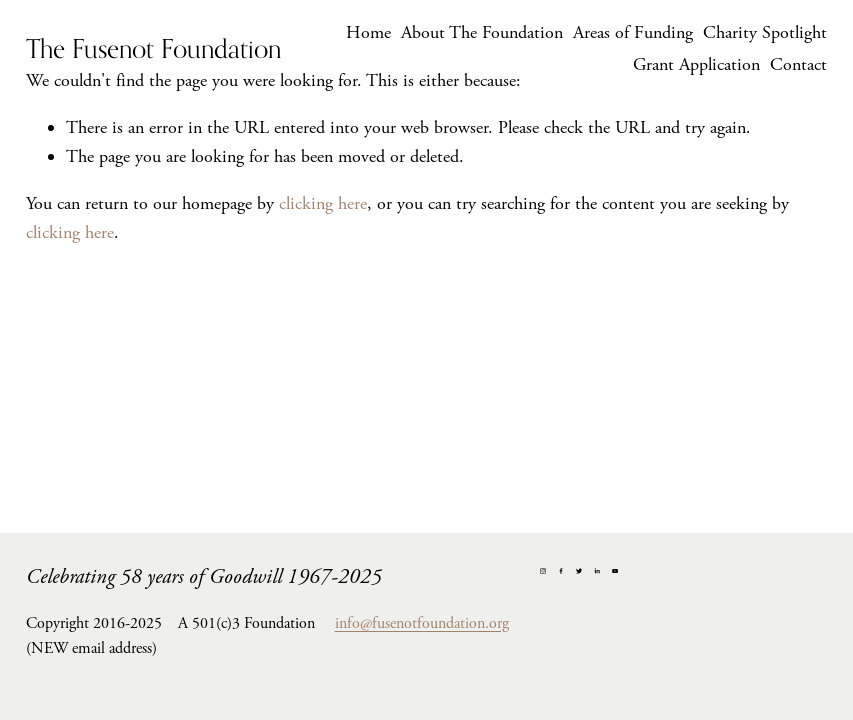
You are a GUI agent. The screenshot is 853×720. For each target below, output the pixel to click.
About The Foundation (482, 32)
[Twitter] (579, 571)
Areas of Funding (633, 32)
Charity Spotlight (765, 32)
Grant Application (696, 64)
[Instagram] (543, 571)
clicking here (323, 203)
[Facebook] (561, 571)
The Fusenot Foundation (153, 48)
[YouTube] (615, 571)
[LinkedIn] (597, 571)
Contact (798, 64)
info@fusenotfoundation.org (422, 623)
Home (368, 32)
